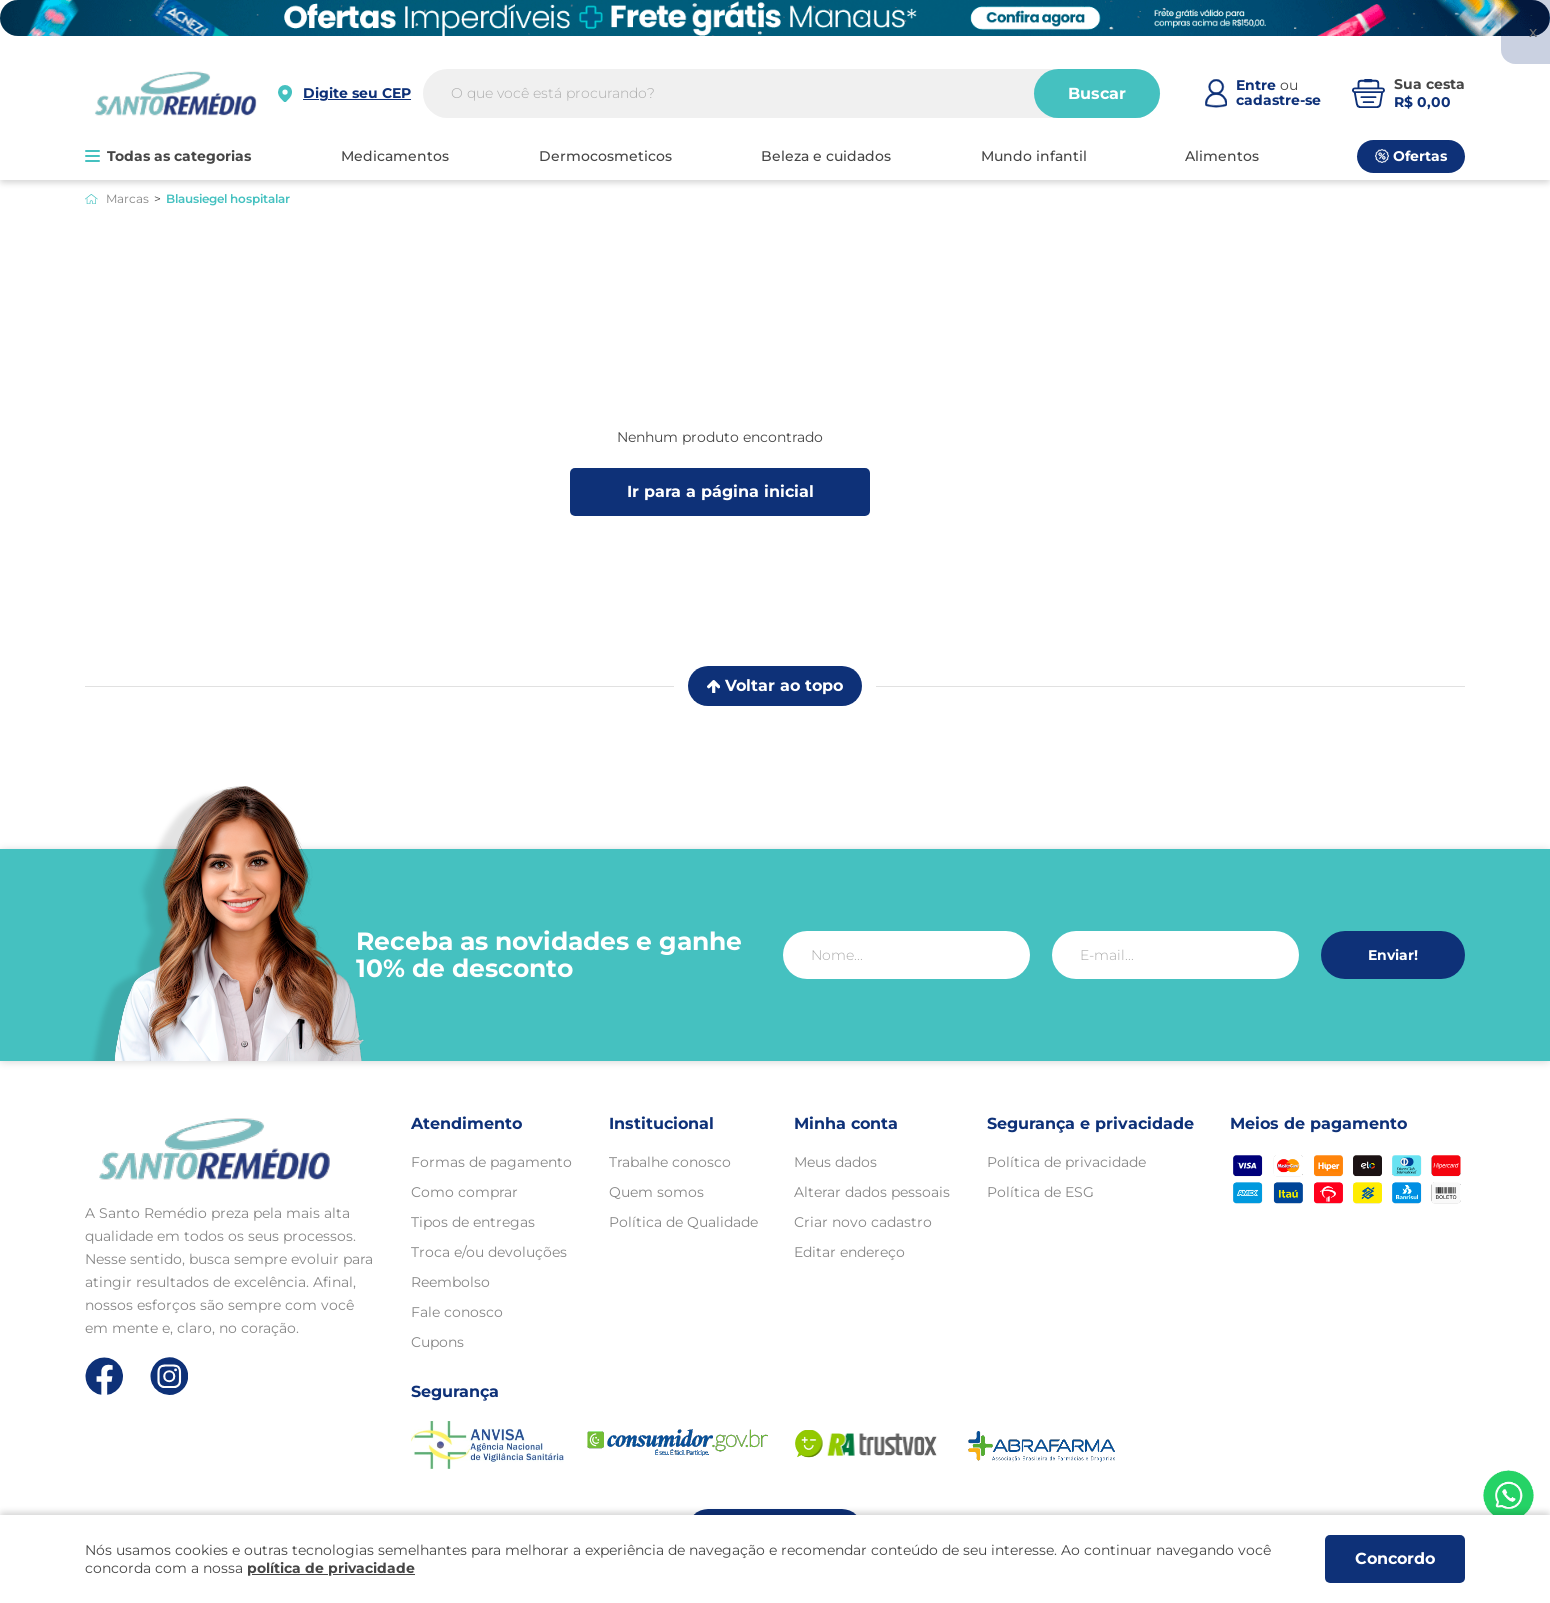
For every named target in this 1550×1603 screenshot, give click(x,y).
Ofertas (1411, 156)
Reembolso (450, 1282)
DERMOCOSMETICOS (605, 156)
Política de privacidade (1066, 1162)
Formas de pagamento (491, 1162)
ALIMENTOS (1222, 156)
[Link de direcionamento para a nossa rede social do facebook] (104, 1376)
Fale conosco (457, 1312)
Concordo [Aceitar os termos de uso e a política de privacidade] (1395, 1558)
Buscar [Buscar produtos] (1097, 93)
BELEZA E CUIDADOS (826, 156)
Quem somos (656, 1192)
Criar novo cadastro (863, 1222)
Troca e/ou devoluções (489, 1252)
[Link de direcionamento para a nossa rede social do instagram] (169, 1376)
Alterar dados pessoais (872, 1192)
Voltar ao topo (775, 685)
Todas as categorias (168, 156)
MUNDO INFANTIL (1034, 156)
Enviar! (1393, 955)
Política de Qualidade (683, 1222)
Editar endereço (849, 1252)
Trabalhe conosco (670, 1162)
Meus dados (835, 1162)
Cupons (437, 1342)
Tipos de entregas (473, 1222)
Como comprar (464, 1192)
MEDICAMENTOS (395, 156)
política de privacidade (331, 1568)
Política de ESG (1040, 1192)
